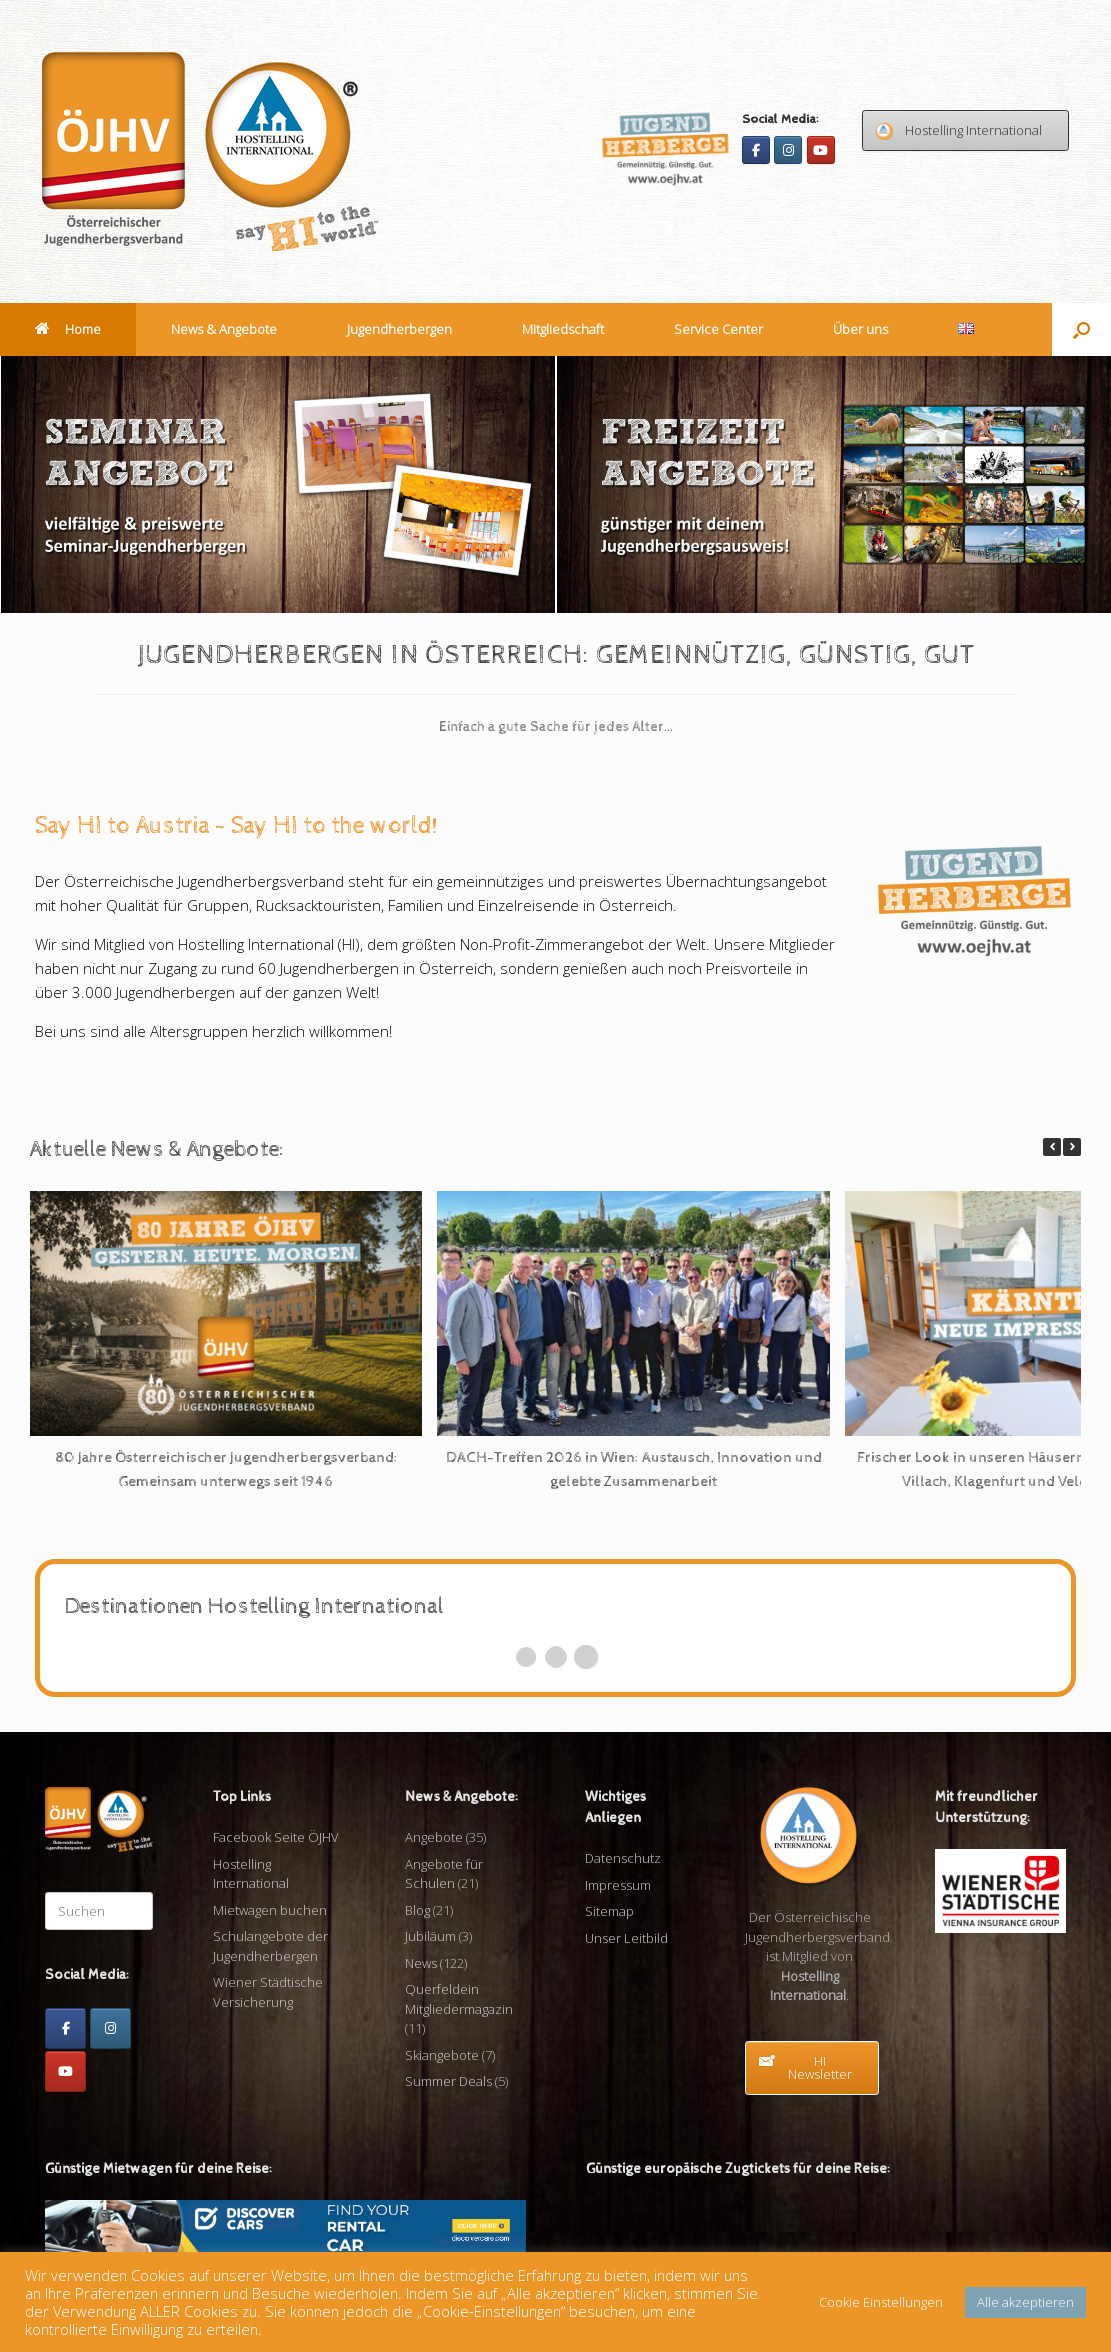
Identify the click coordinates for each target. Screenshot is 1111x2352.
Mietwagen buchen (270, 1910)
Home (68, 329)
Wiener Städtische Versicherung (268, 1992)
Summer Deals (448, 2081)
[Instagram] (788, 150)
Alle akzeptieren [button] (1025, 2302)
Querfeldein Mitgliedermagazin (459, 1999)
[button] (1081, 329)
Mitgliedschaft (563, 329)
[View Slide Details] (278, 484)
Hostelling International (251, 1874)
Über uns (860, 329)
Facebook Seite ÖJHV (276, 1837)
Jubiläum (430, 1936)
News (421, 1963)
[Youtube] (821, 150)
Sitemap (609, 1911)
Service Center (718, 329)
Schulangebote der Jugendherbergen (270, 1946)
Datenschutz (623, 1858)
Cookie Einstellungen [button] (881, 2302)
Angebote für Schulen (444, 1874)
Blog (417, 1910)
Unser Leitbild (626, 1938)
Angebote (434, 1837)
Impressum (618, 1885)
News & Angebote (224, 329)
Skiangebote (442, 2055)
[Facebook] (756, 150)
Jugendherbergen (399, 329)
